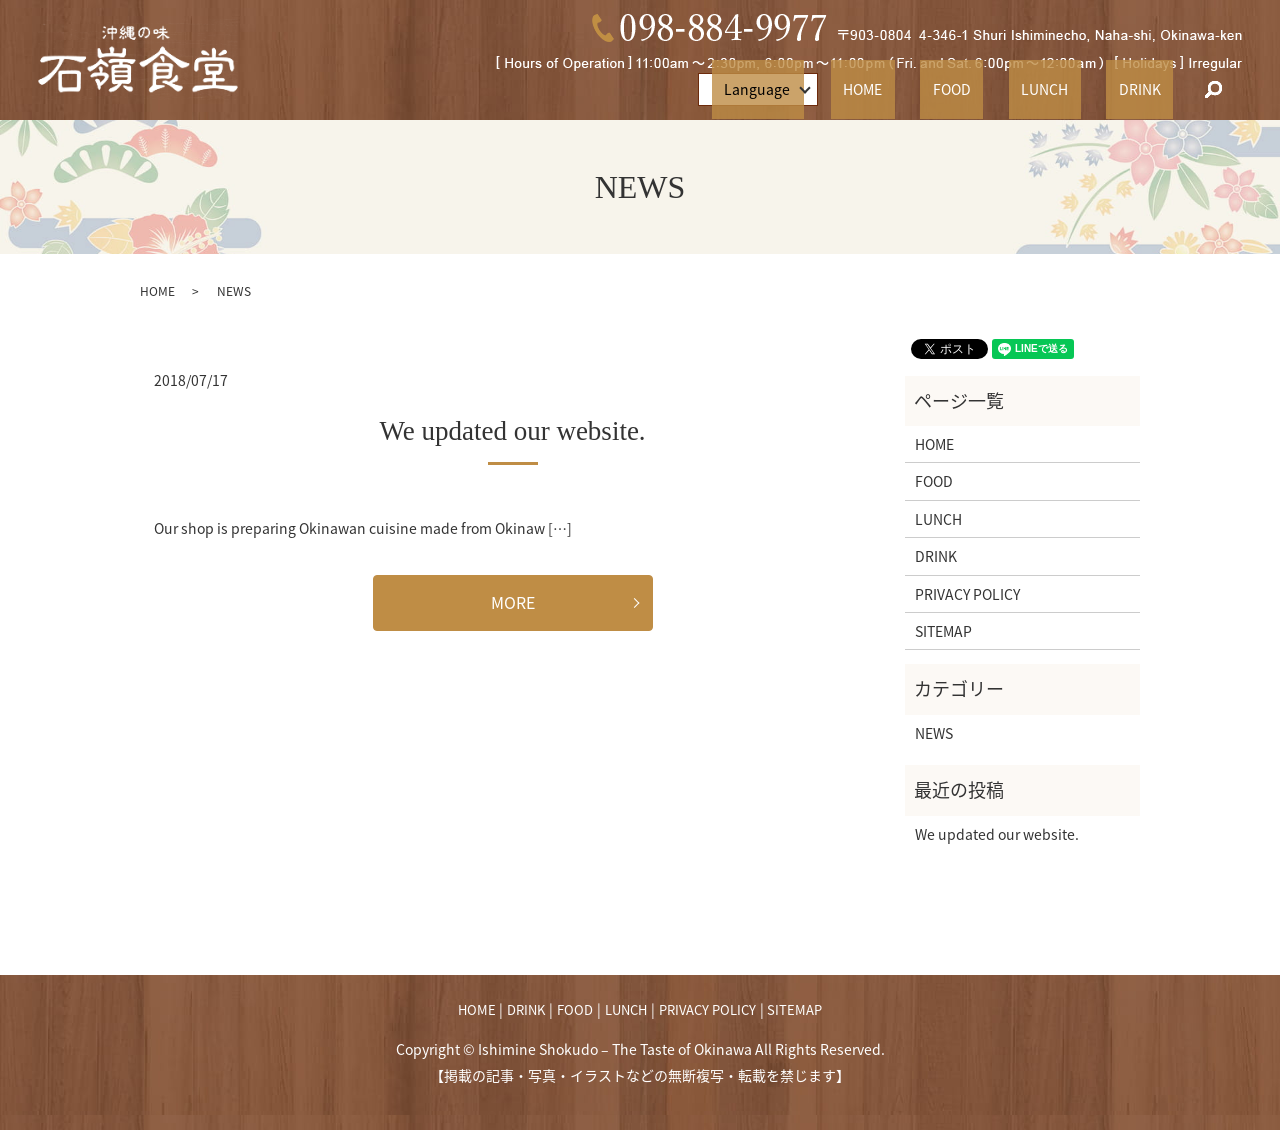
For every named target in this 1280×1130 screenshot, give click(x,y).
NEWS (934, 733)
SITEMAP (943, 631)
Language (857, 89)
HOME (949, 89)
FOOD (1014, 89)
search (1214, 90)
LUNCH (1082, 89)
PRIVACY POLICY (967, 594)
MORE (513, 602)
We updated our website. (512, 431)
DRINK (1152, 89)
